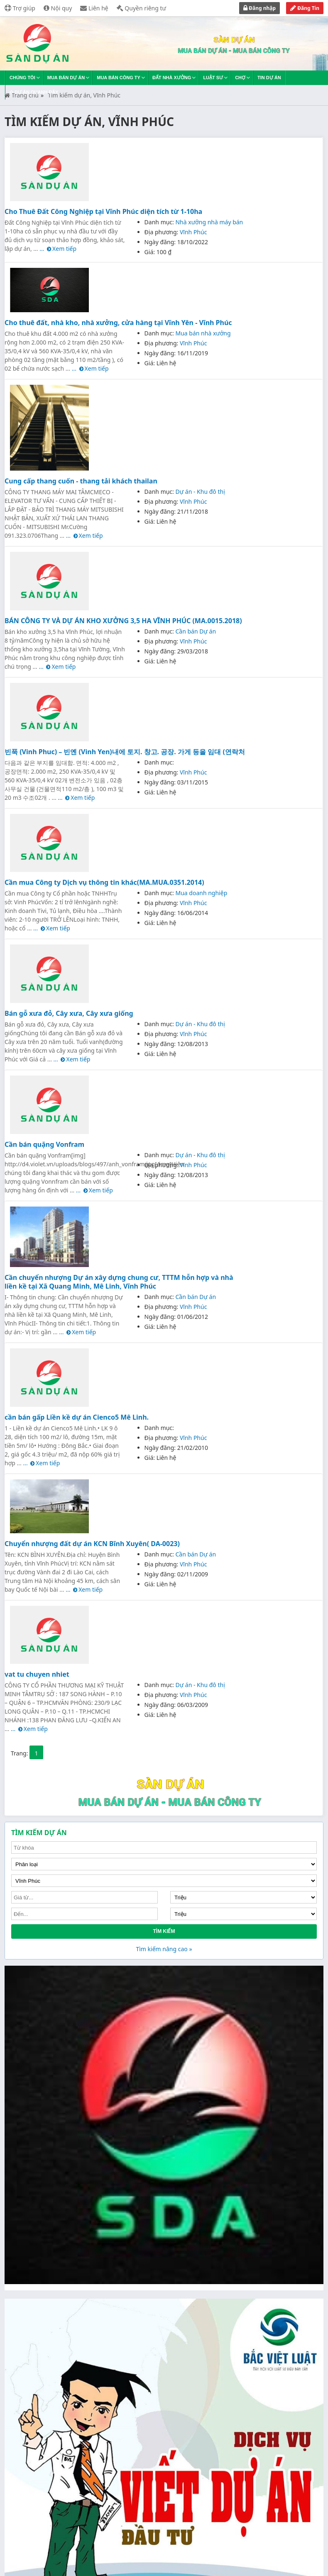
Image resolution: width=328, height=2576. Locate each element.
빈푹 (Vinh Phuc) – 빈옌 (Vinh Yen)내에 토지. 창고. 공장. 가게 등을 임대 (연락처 (125, 751)
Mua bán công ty (118, 77)
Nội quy (58, 8)
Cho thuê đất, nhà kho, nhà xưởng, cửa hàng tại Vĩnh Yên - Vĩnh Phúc (118, 322)
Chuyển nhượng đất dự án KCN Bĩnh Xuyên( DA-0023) (92, 1543)
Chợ (240, 77)
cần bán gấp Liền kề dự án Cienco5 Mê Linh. (77, 1417)
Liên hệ (94, 8)
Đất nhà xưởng (171, 77)
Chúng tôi (22, 77)
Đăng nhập (259, 8)
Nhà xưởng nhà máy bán (209, 222)
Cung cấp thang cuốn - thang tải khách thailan (81, 481)
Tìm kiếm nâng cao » (164, 1949)
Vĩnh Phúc (193, 232)
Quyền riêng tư (141, 8)
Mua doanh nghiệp (201, 893)
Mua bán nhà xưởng (202, 333)
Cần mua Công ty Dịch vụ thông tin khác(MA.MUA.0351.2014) (104, 882)
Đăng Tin (304, 8)
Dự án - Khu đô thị (200, 491)
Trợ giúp (20, 8)
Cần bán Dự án (195, 631)
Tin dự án (269, 77)
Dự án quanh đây (34, 92)
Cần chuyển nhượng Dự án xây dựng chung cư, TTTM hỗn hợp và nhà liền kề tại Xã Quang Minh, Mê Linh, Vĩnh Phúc (119, 1282)
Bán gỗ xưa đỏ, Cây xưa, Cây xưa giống (69, 1013)
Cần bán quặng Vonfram (44, 1144)
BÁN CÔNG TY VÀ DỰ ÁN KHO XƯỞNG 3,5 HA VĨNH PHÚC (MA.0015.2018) (123, 620)
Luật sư (213, 77)
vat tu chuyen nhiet (37, 1674)
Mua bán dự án (66, 77)
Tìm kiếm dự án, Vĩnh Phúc (84, 95)
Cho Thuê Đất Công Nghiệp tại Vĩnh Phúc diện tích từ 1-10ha (103, 211)
